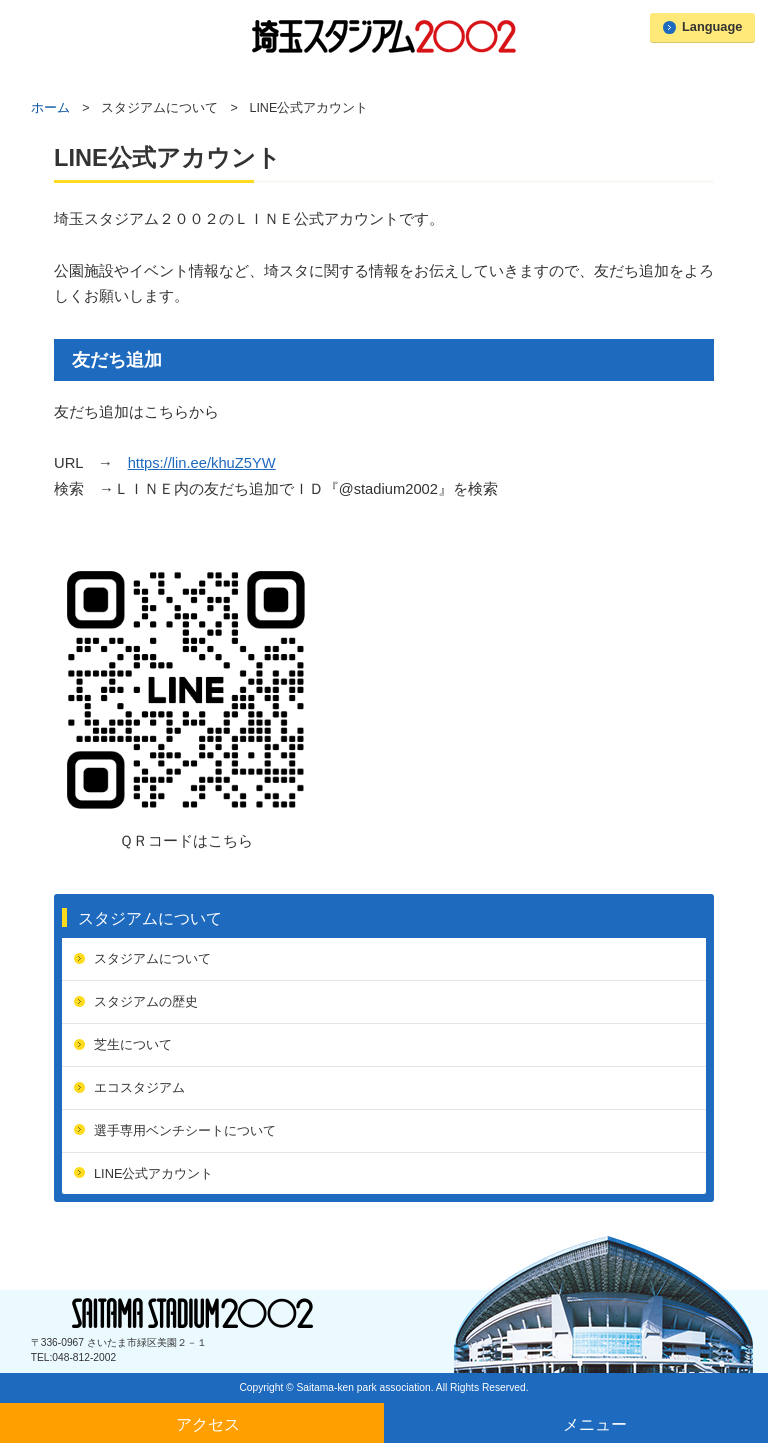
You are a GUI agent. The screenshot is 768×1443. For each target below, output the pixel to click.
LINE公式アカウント (153, 1173)
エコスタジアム (139, 1087)
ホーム (50, 108)
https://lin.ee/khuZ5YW (202, 463)
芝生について (133, 1044)
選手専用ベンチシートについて (185, 1130)
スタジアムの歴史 (146, 1001)
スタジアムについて (150, 918)
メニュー (595, 1424)
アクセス (208, 1424)
